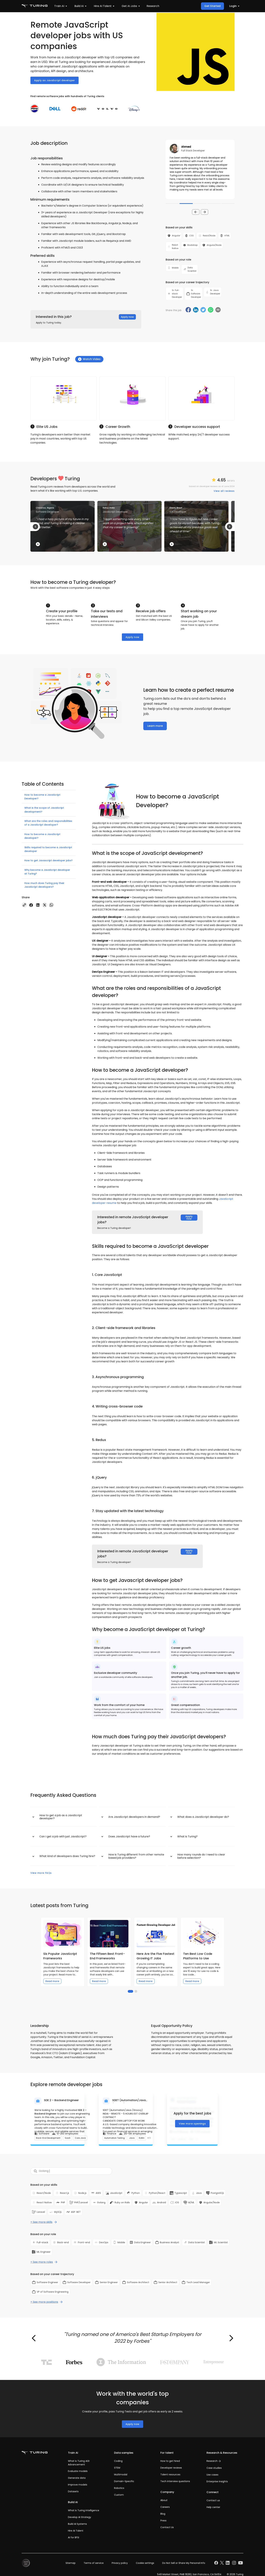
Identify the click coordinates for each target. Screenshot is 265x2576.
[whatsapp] (210, 311)
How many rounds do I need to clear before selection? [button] (201, 1866)
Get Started (212, 6)
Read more (52, 1991)
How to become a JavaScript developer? (44, 854)
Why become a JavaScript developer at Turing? (42, 897)
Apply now (122, 318)
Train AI (60, 6)
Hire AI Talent (98, 6)
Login (235, 6)
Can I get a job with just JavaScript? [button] (63, 1847)
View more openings (197, 2139)
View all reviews (224, 492)
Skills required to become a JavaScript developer (43, 868)
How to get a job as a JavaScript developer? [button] (60, 1827)
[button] (200, 170)
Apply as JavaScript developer (57, 81)
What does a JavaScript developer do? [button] (203, 1827)
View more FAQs (41, 1883)
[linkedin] (195, 311)
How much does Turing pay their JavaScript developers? (46, 911)
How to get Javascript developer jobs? (46, 883)
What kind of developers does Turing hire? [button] (67, 1866)
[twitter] (203, 311)
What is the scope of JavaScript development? (46, 821)
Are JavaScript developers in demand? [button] (134, 1827)
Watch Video (89, 360)
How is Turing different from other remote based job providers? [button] (136, 1866)
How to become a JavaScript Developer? (44, 807)
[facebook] (188, 311)
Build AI (77, 6)
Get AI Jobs (122, 6)
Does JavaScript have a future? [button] (129, 1847)
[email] (218, 310)
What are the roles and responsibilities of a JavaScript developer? (45, 838)
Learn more (155, 736)
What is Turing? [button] (187, 1847)
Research (141, 6)
